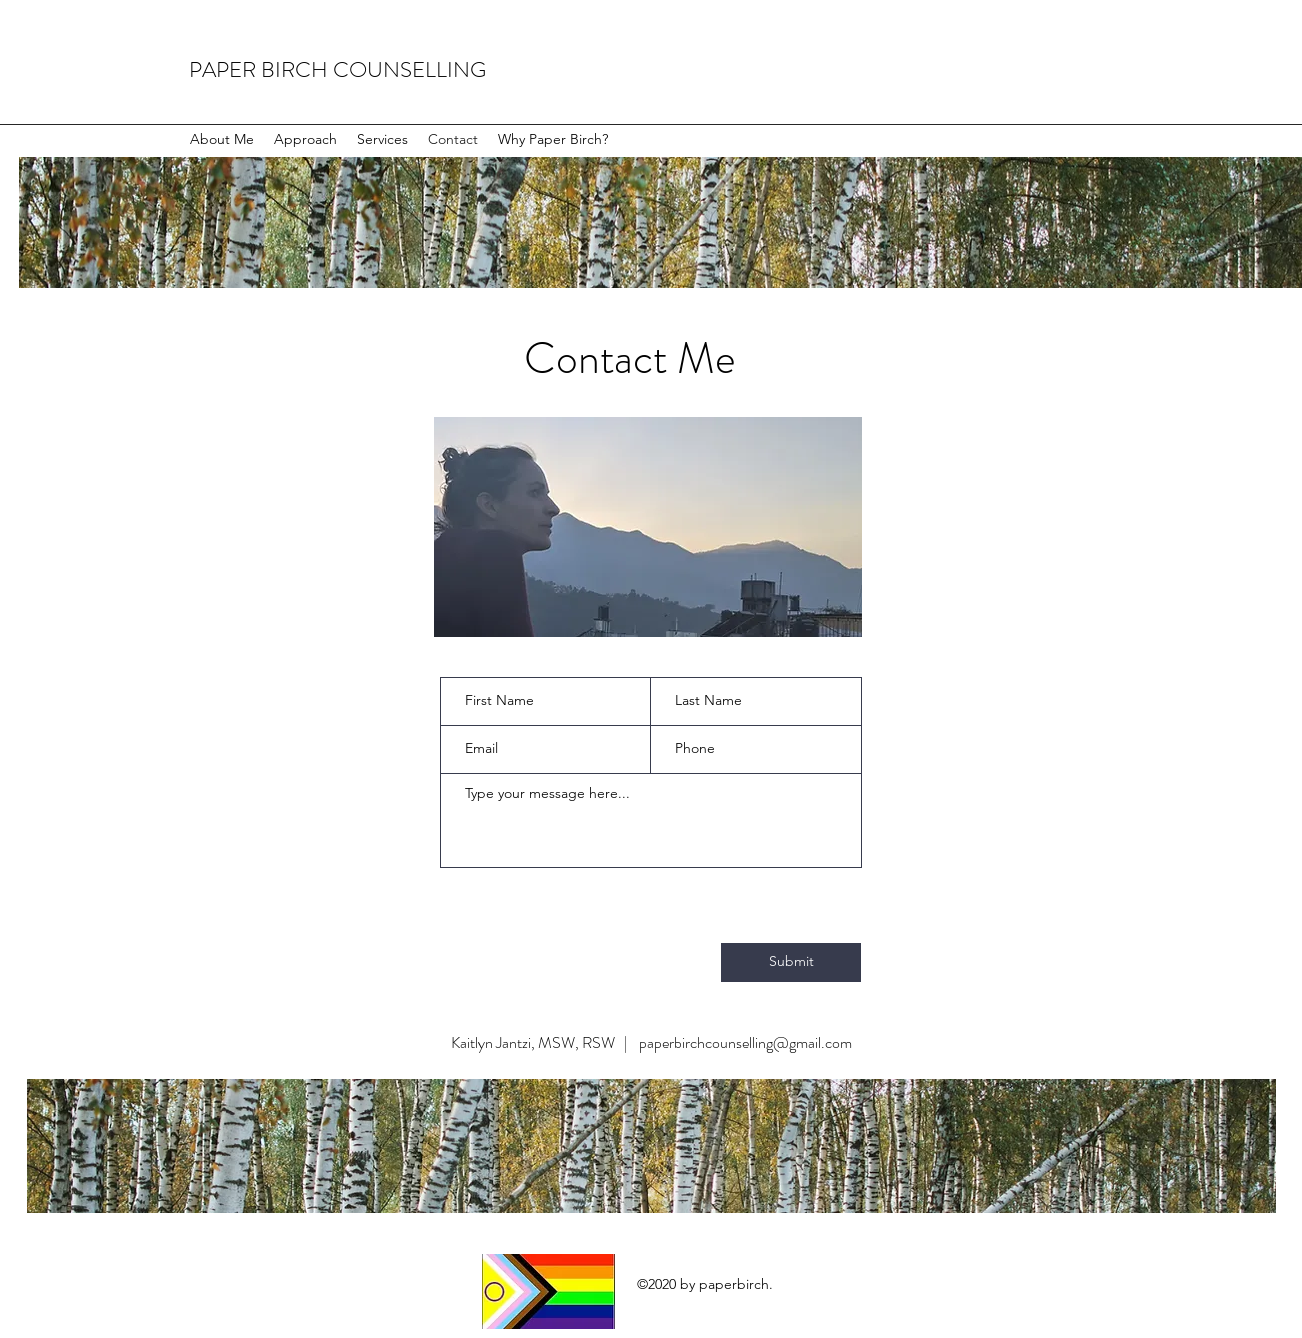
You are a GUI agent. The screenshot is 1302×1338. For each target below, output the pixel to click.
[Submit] (791, 962)
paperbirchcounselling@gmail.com (745, 1042)
